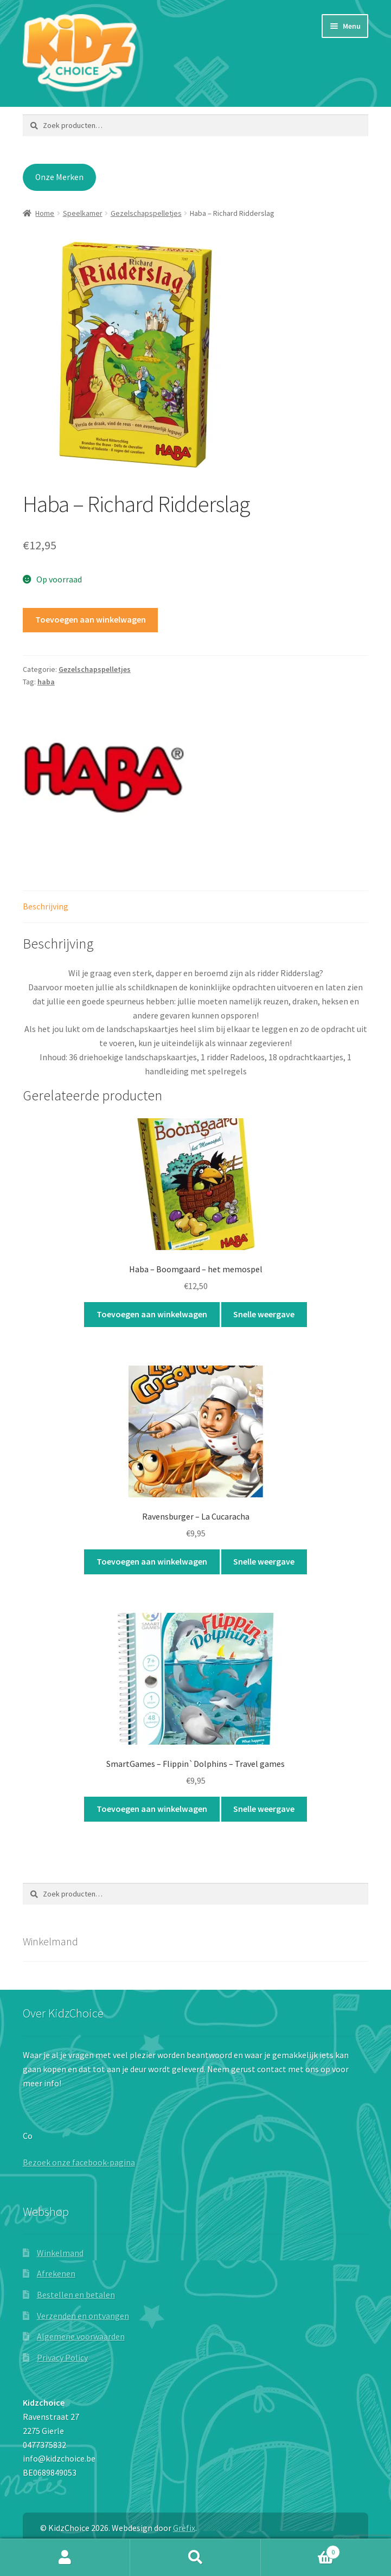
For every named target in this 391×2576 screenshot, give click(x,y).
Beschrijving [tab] (45, 906)
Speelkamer (82, 213)
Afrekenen (56, 2273)
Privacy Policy (62, 2357)
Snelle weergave (263, 1314)
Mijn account (65, 2557)
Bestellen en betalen (76, 2294)
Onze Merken (59, 177)
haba (46, 682)
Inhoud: (53, 1057)
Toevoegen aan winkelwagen (90, 619)
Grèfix (184, 2527)
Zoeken (195, 2557)
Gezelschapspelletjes (146, 213)
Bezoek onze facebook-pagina (79, 2162)
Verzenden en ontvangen (83, 2315)
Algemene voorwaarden (81, 2336)
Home (44, 213)
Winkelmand (60, 2252)
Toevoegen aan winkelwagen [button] (152, 1314)
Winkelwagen (300, 2549)
